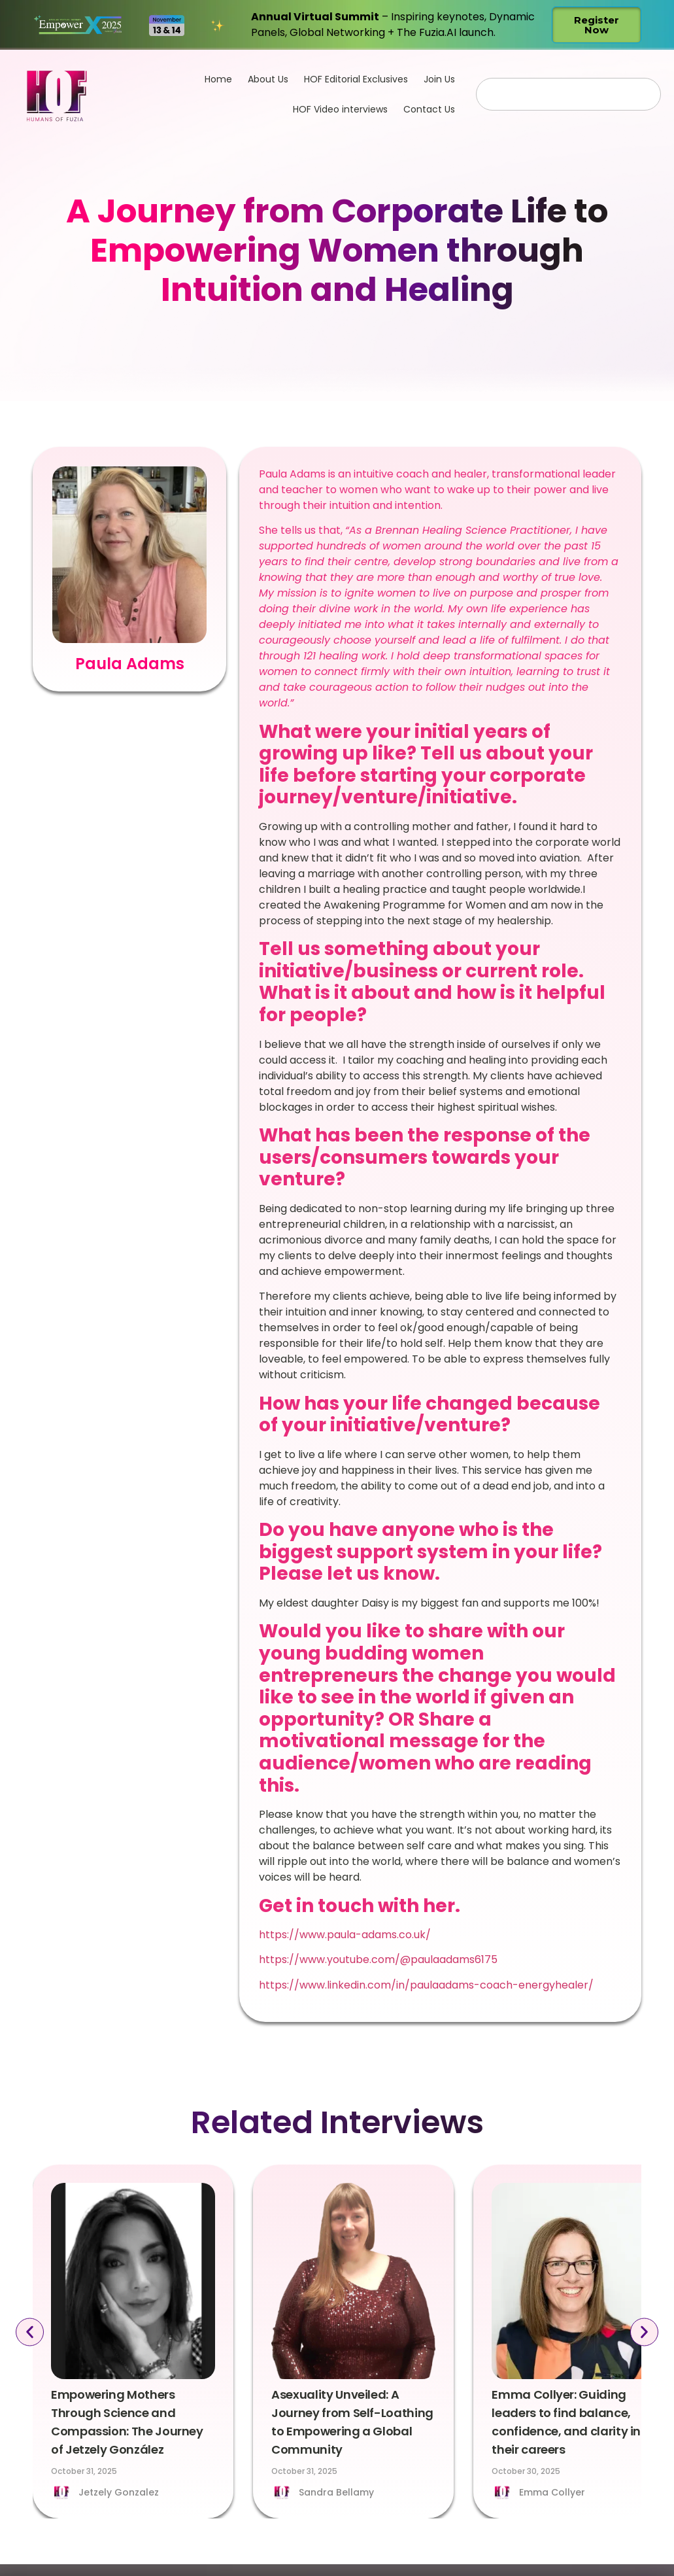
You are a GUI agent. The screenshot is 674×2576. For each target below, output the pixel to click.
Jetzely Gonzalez (118, 2492)
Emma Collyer (552, 2492)
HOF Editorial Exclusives (356, 79)
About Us (268, 79)
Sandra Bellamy (336, 2492)
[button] (27, 2332)
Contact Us (429, 109)
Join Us (439, 79)
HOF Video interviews (340, 109)
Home (218, 79)
